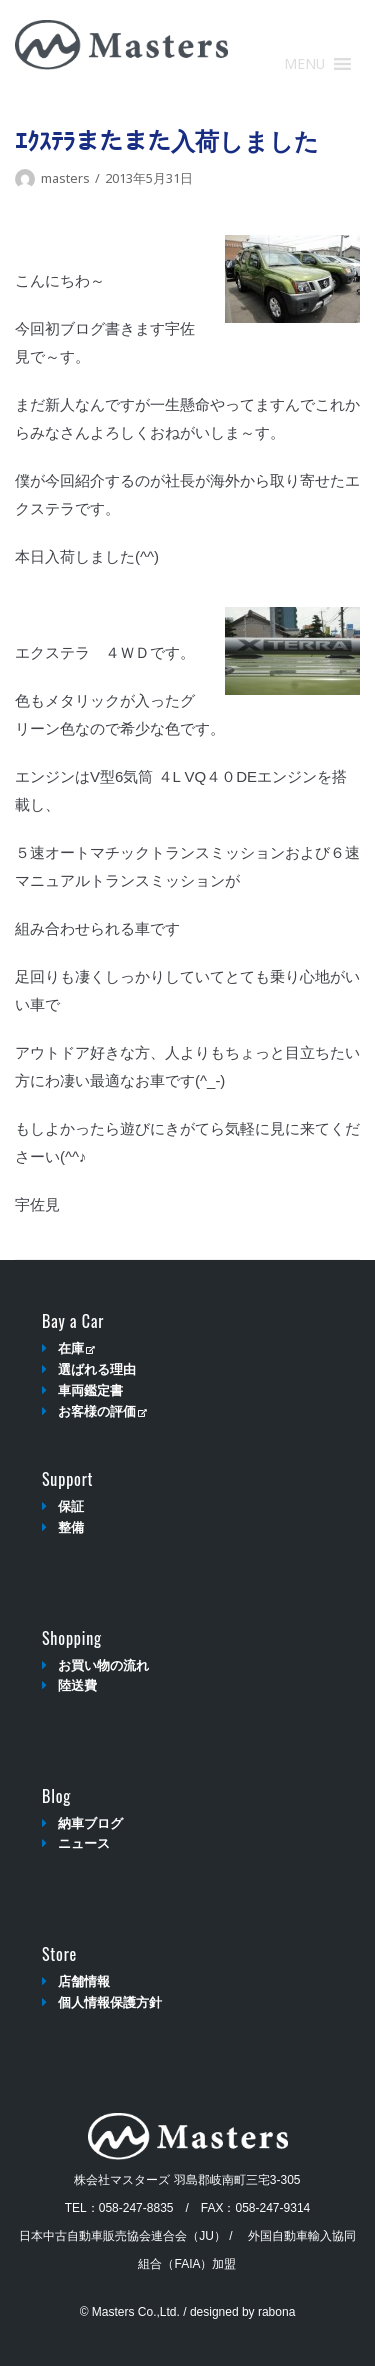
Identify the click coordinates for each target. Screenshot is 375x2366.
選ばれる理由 (97, 1369)
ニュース (84, 1843)
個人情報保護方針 (110, 2002)
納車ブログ (90, 1823)
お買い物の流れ (103, 1665)
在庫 (76, 1348)
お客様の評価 (102, 1411)
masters (65, 178)
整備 (71, 1527)
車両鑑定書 (90, 1390)
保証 (71, 1506)
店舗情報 (84, 1981)
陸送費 (77, 1685)
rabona (276, 2312)
